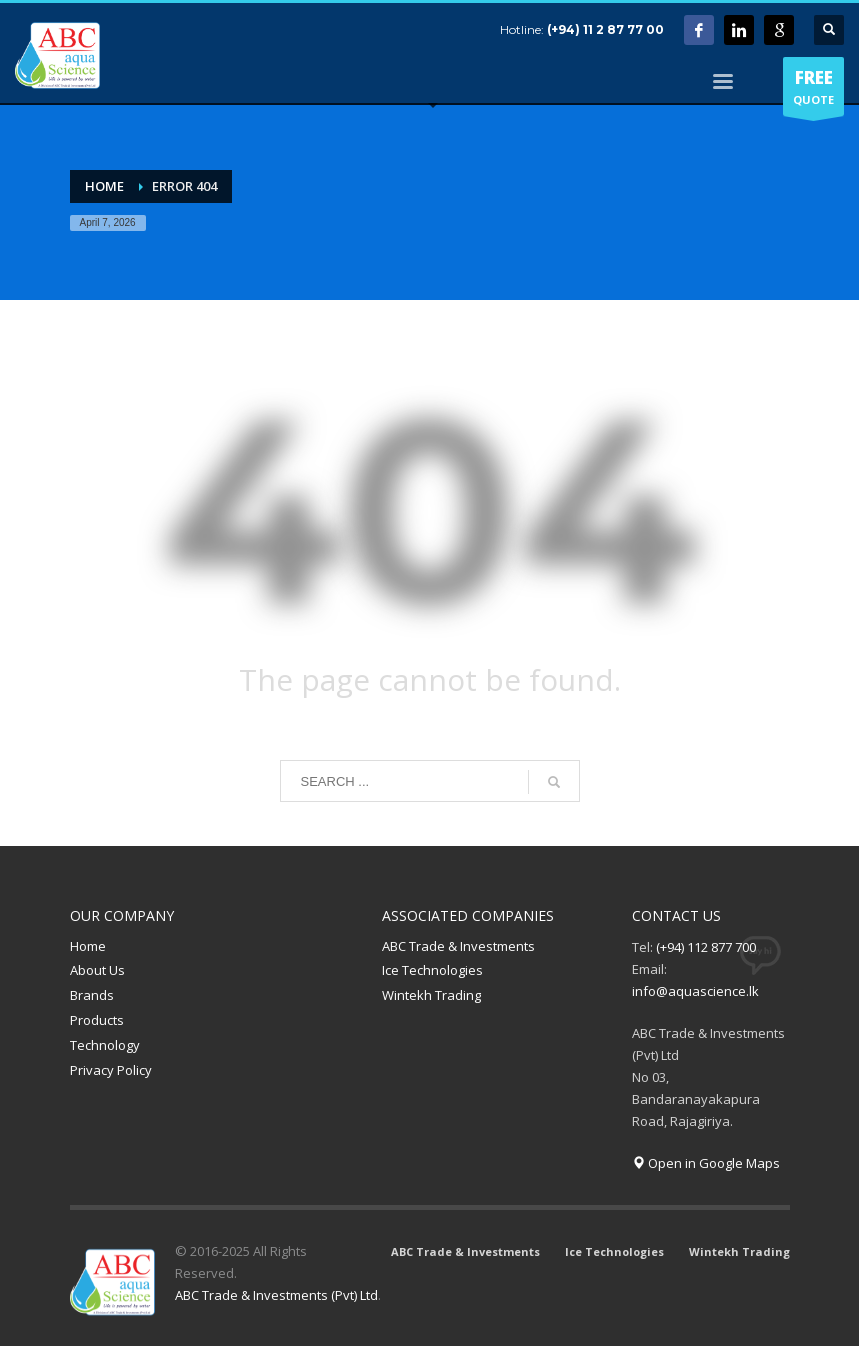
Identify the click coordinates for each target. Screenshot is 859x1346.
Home (88, 946)
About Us (97, 970)
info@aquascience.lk (695, 991)
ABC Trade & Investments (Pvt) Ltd (276, 1295)
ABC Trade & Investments (458, 946)
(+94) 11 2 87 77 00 (605, 29)
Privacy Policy (111, 1070)
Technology (105, 1045)
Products (97, 1020)
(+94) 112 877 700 (706, 947)
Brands (92, 995)
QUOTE (813, 91)
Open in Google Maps (706, 1163)
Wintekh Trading (431, 995)
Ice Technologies (432, 970)
